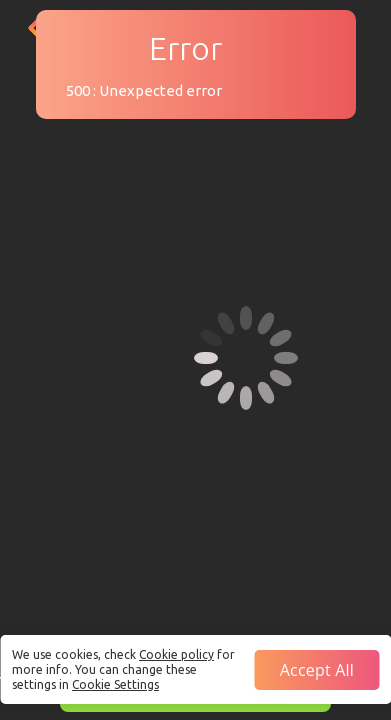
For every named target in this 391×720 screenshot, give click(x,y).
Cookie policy (176, 654)
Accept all (317, 670)
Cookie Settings (115, 684)
